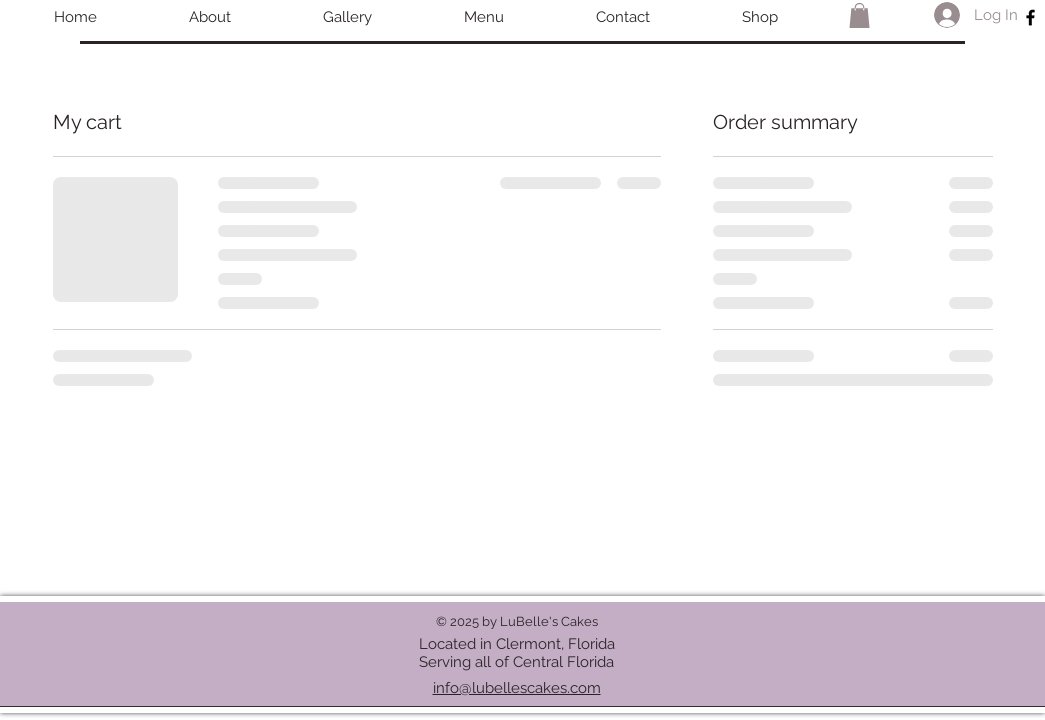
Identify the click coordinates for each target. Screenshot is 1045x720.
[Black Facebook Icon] (1030, 17)
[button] (859, 15)
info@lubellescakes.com (517, 688)
